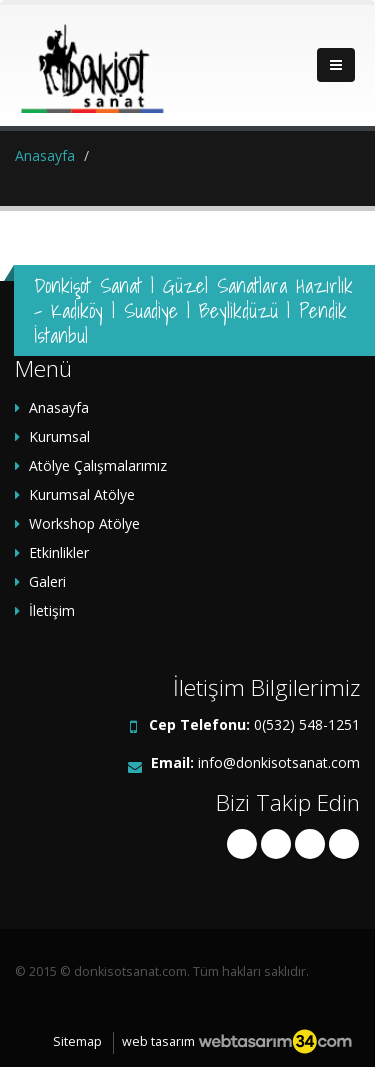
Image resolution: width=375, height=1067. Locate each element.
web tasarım (158, 1041)
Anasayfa (59, 407)
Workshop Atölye (84, 523)
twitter (276, 844)
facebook (242, 844)
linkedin (310, 844)
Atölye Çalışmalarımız (98, 465)
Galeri (47, 581)
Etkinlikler (59, 552)
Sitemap (77, 1041)
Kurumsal (59, 436)
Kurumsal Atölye (82, 494)
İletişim (52, 610)
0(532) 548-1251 (307, 724)
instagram (344, 844)
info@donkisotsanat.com (279, 762)
